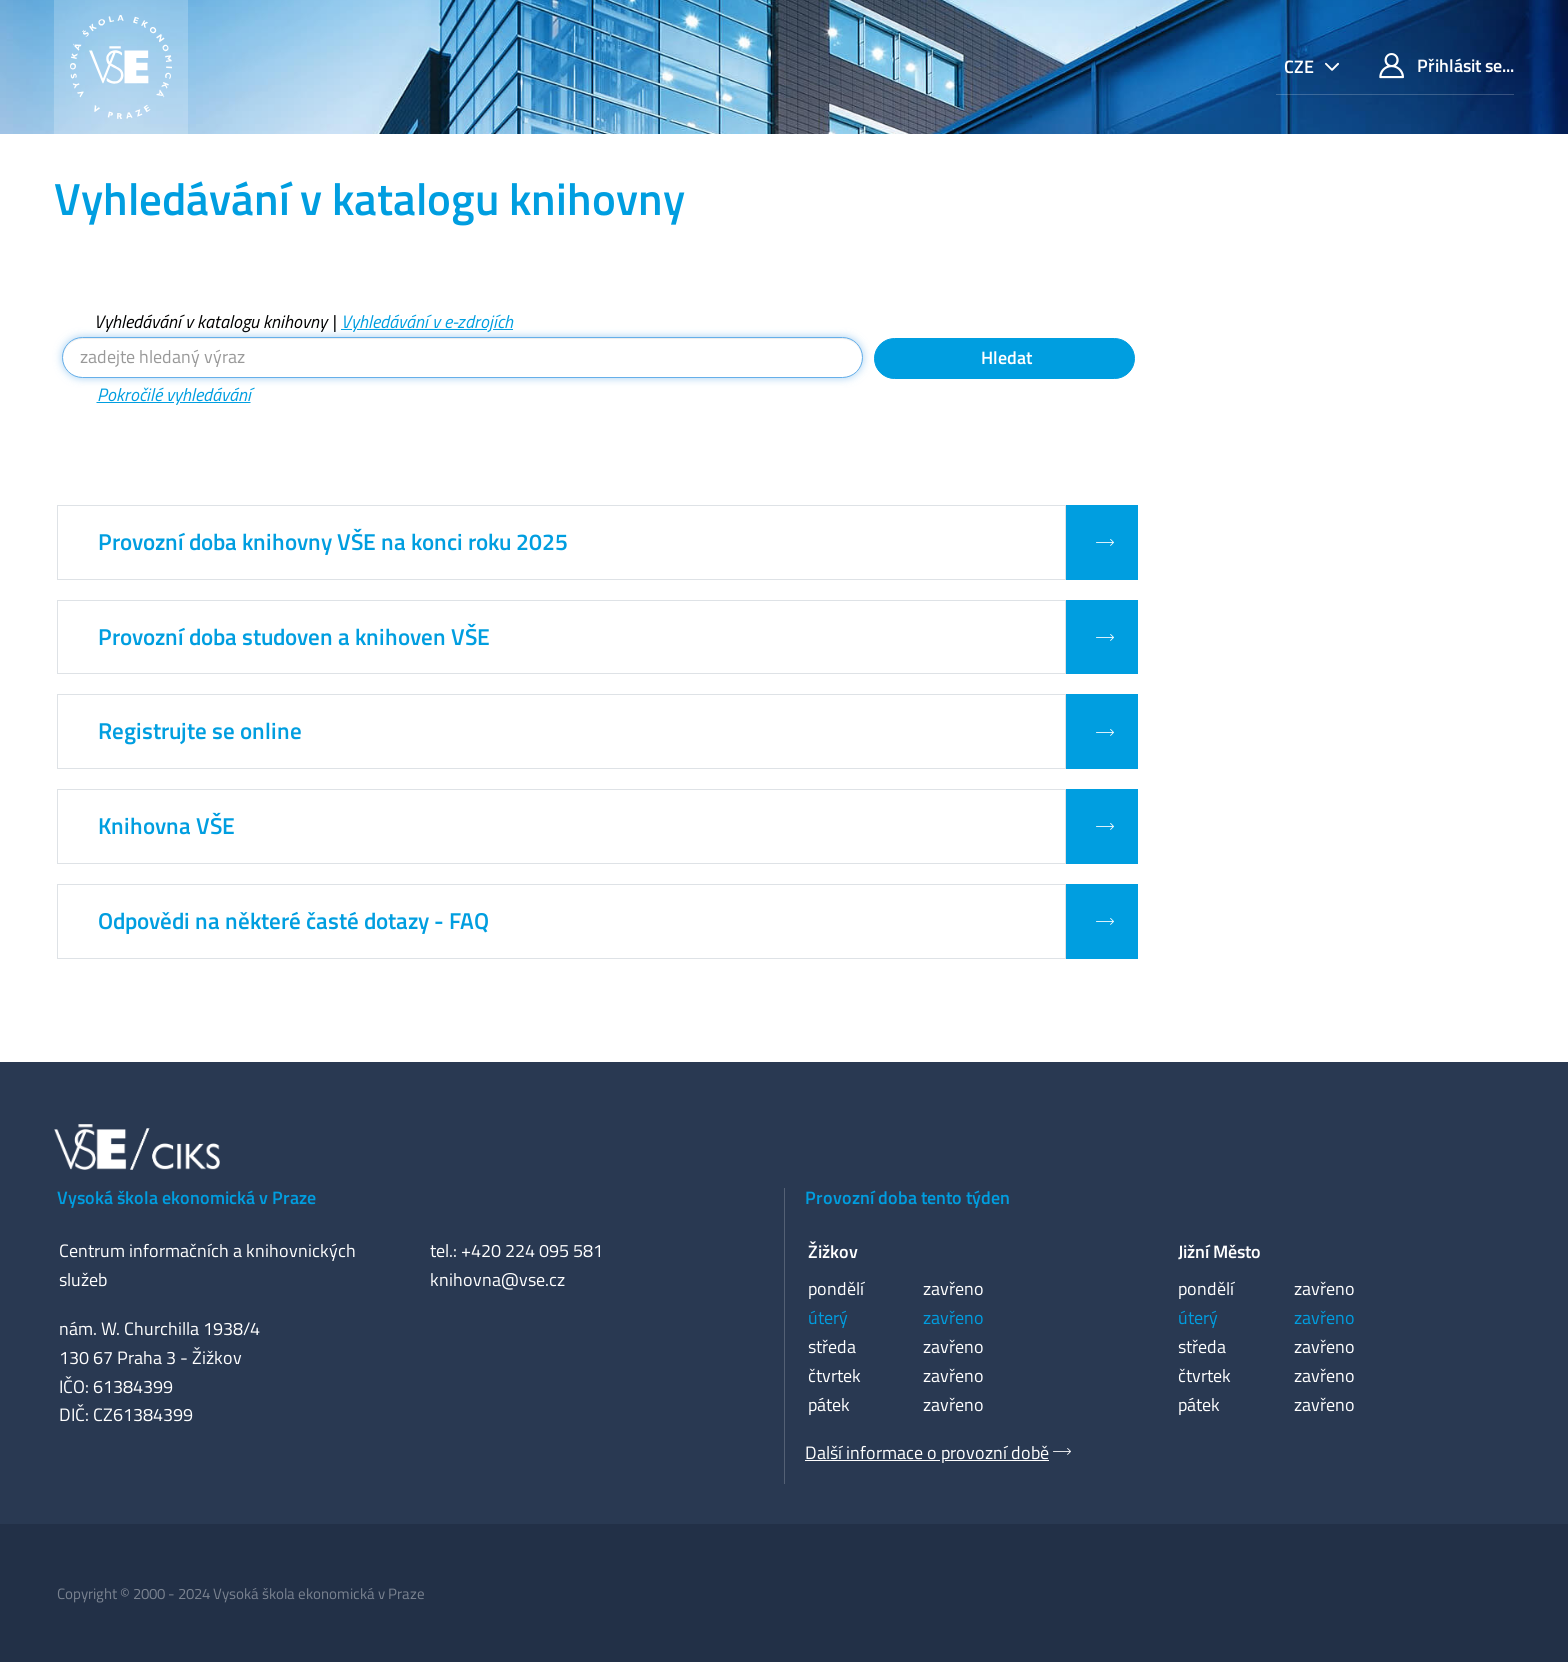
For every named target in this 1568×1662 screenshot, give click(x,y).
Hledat (1004, 357)
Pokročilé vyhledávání (174, 394)
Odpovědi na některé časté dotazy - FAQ (293, 921)
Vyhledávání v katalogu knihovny (210, 321)
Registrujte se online (200, 731)
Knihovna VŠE (166, 826)
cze (1301, 66)
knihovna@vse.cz (497, 1279)
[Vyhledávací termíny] (463, 357)
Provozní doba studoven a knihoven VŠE (294, 637)
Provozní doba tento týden (907, 1197)
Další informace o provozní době (927, 1452)
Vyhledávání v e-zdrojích (427, 321)
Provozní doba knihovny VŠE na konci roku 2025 (333, 542)
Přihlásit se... (1446, 65)
